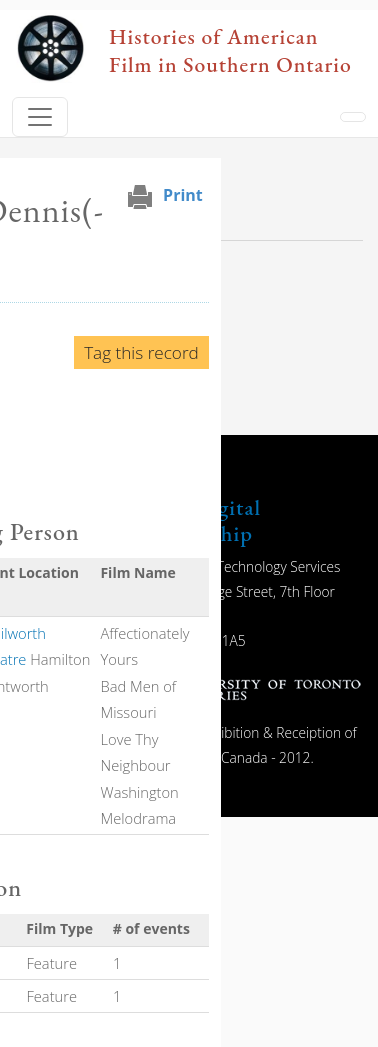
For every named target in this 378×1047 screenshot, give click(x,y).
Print (183, 195)
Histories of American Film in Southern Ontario (230, 50)
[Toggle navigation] (40, 117)
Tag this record (141, 352)
